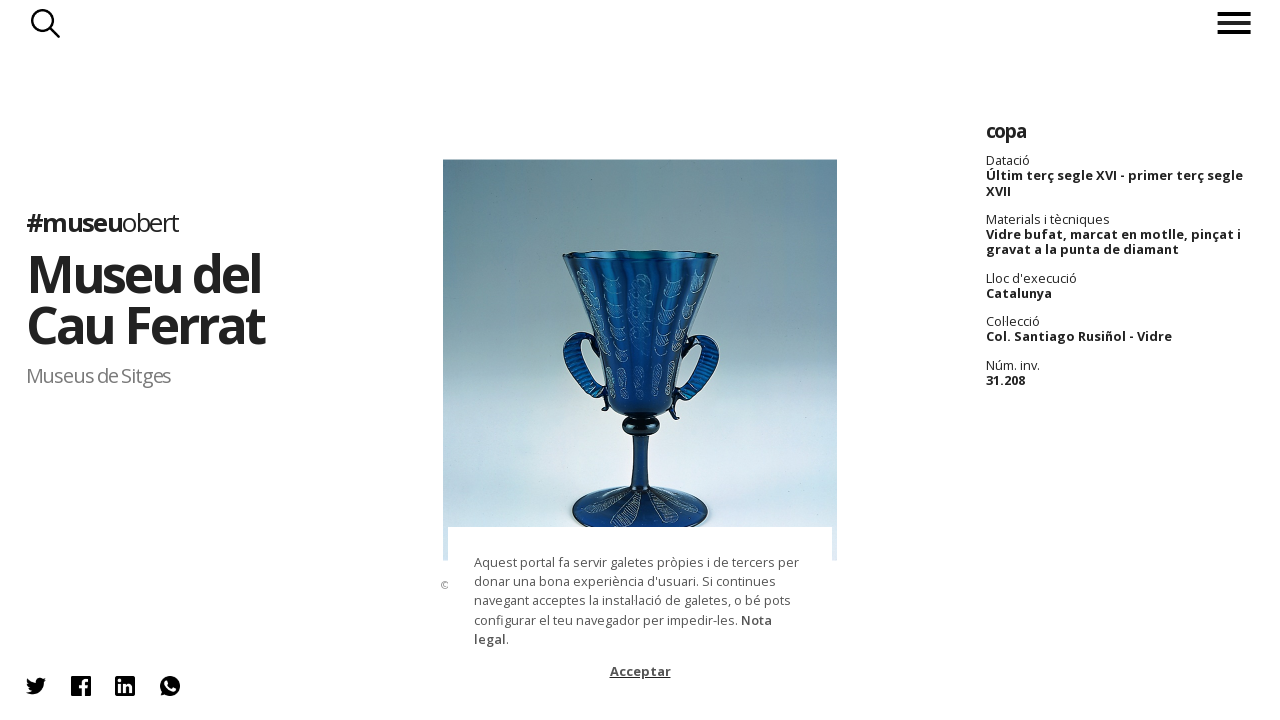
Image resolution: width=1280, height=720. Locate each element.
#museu (102, 222)
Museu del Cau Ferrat (145, 299)
